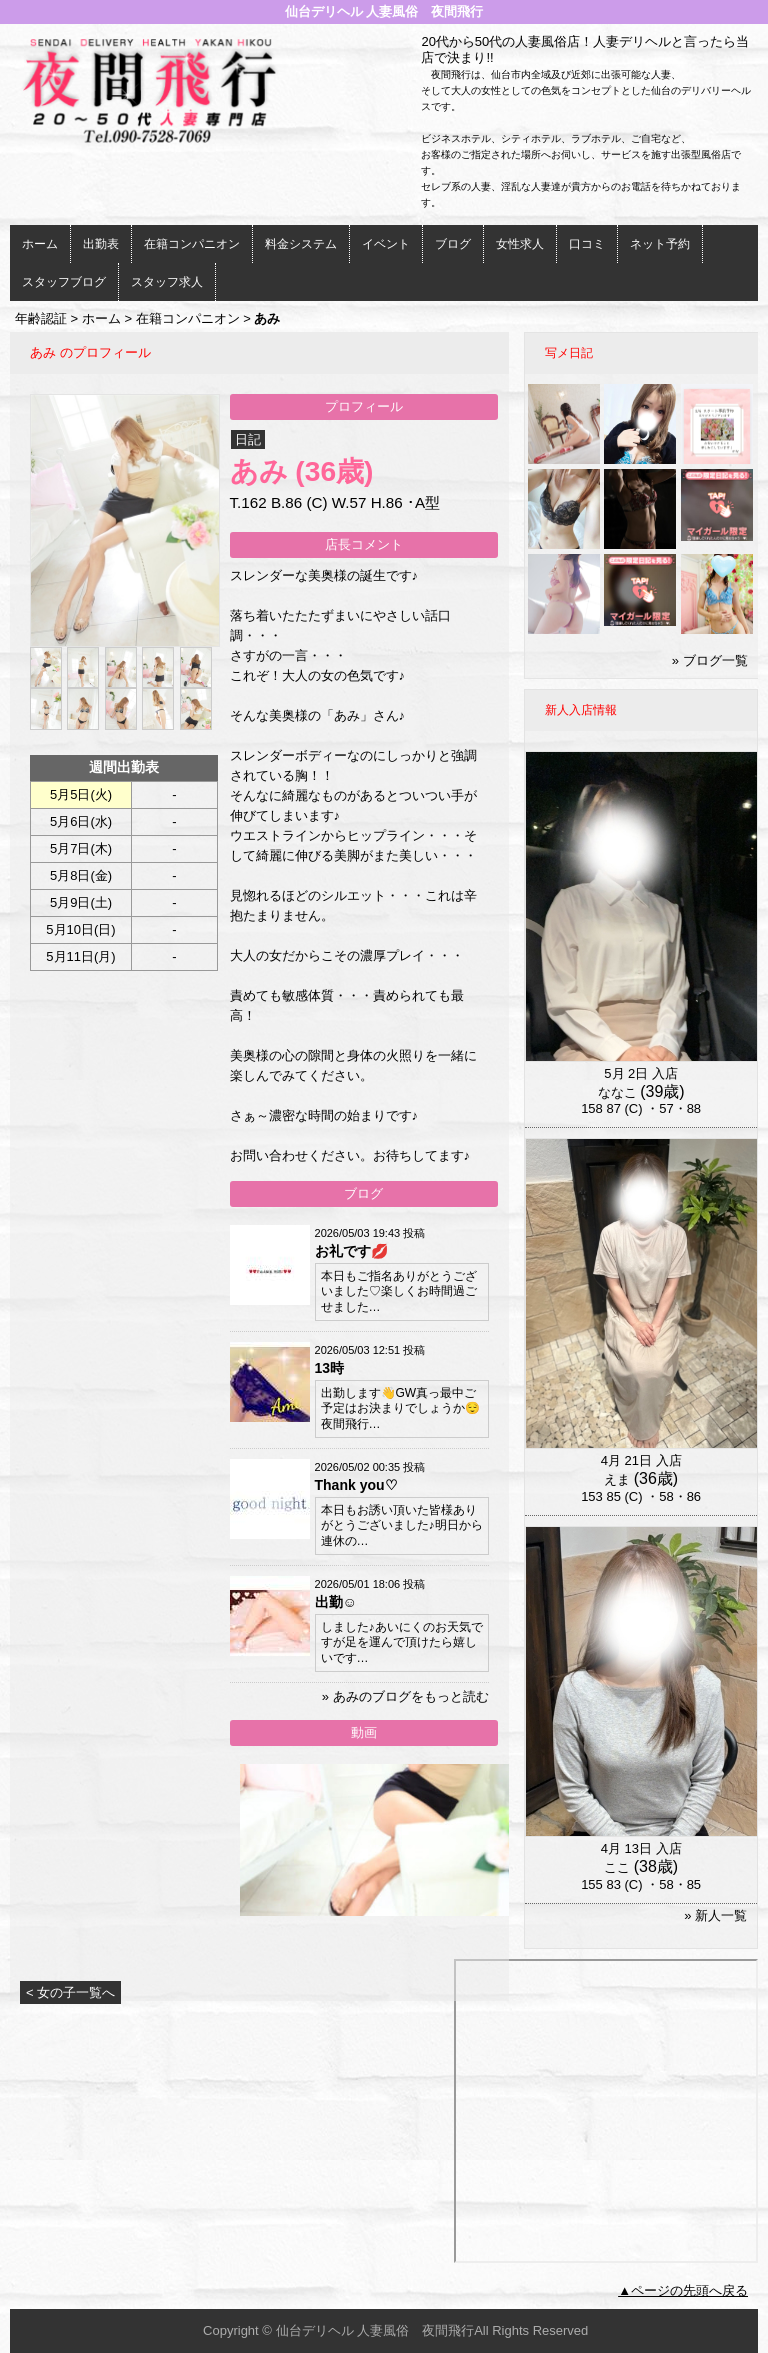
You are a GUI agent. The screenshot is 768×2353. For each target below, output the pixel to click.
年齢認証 (41, 318)
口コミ (587, 244)
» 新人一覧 (715, 1915)
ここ (617, 1867)
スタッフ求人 (167, 282)
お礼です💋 (351, 1251)
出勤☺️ (336, 1602)
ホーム (40, 244)
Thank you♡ (356, 1485)
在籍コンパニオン (192, 244)
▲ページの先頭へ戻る (683, 2290)
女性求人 (520, 244)
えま (617, 1479)
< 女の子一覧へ (70, 1992)
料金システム (301, 244)
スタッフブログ (64, 282)
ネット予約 (660, 244)
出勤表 (101, 244)
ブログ (453, 244)
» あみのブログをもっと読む (405, 1696)
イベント (386, 244)
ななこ (617, 1092)
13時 (330, 1368)
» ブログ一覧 (710, 660)
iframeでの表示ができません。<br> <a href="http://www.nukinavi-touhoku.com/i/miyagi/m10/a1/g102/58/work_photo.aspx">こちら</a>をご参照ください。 (606, 2111)
